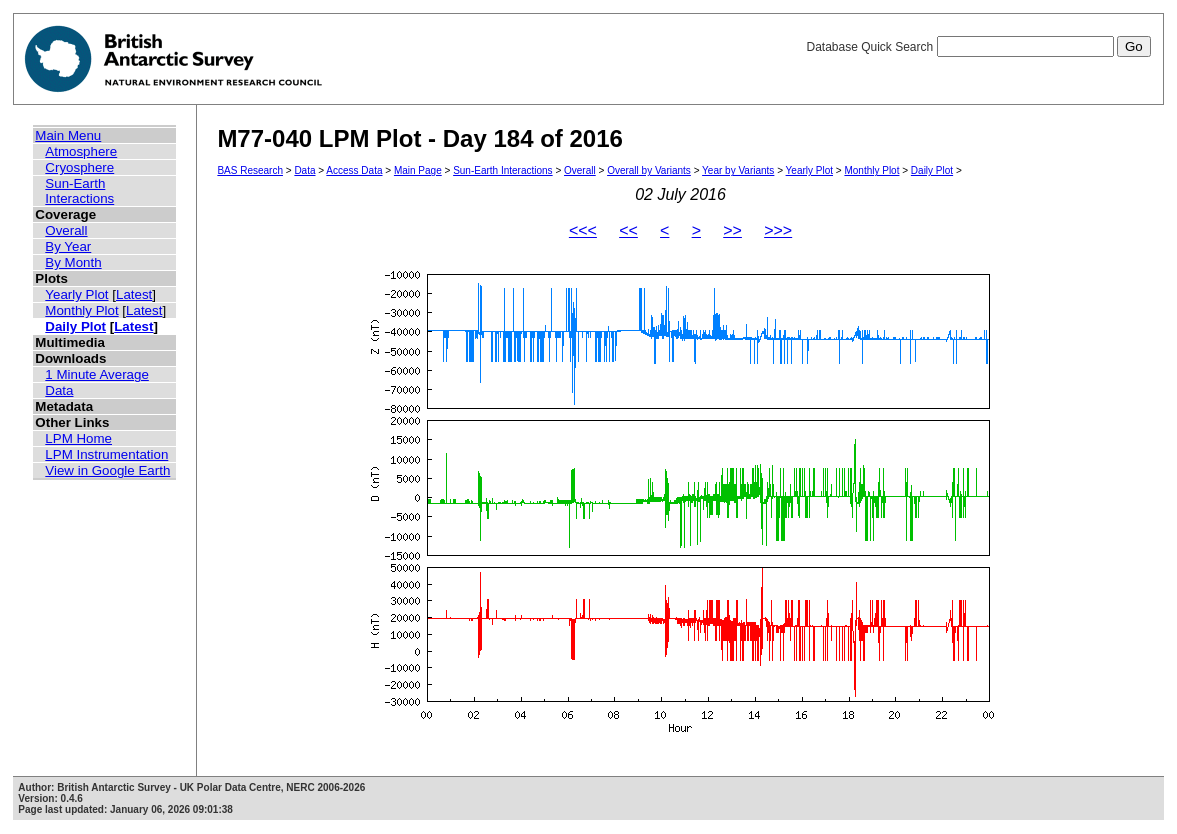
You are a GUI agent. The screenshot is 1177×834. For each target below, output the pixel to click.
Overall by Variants (649, 170)
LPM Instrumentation (106, 454)
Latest (134, 294)
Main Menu (68, 135)
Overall (66, 230)
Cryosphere (79, 167)
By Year (68, 246)
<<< (583, 230)
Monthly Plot (81, 310)
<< (628, 230)
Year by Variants (738, 170)
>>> (778, 230)
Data (59, 390)
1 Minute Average (97, 374)
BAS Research (250, 170)
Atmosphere (81, 151)
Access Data (354, 170)
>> (732, 230)
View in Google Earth (107, 470)
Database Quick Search (978, 47)
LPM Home (78, 438)
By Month (73, 262)
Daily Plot (75, 326)
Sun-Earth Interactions (79, 191)
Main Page (418, 170)
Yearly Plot (76, 294)
